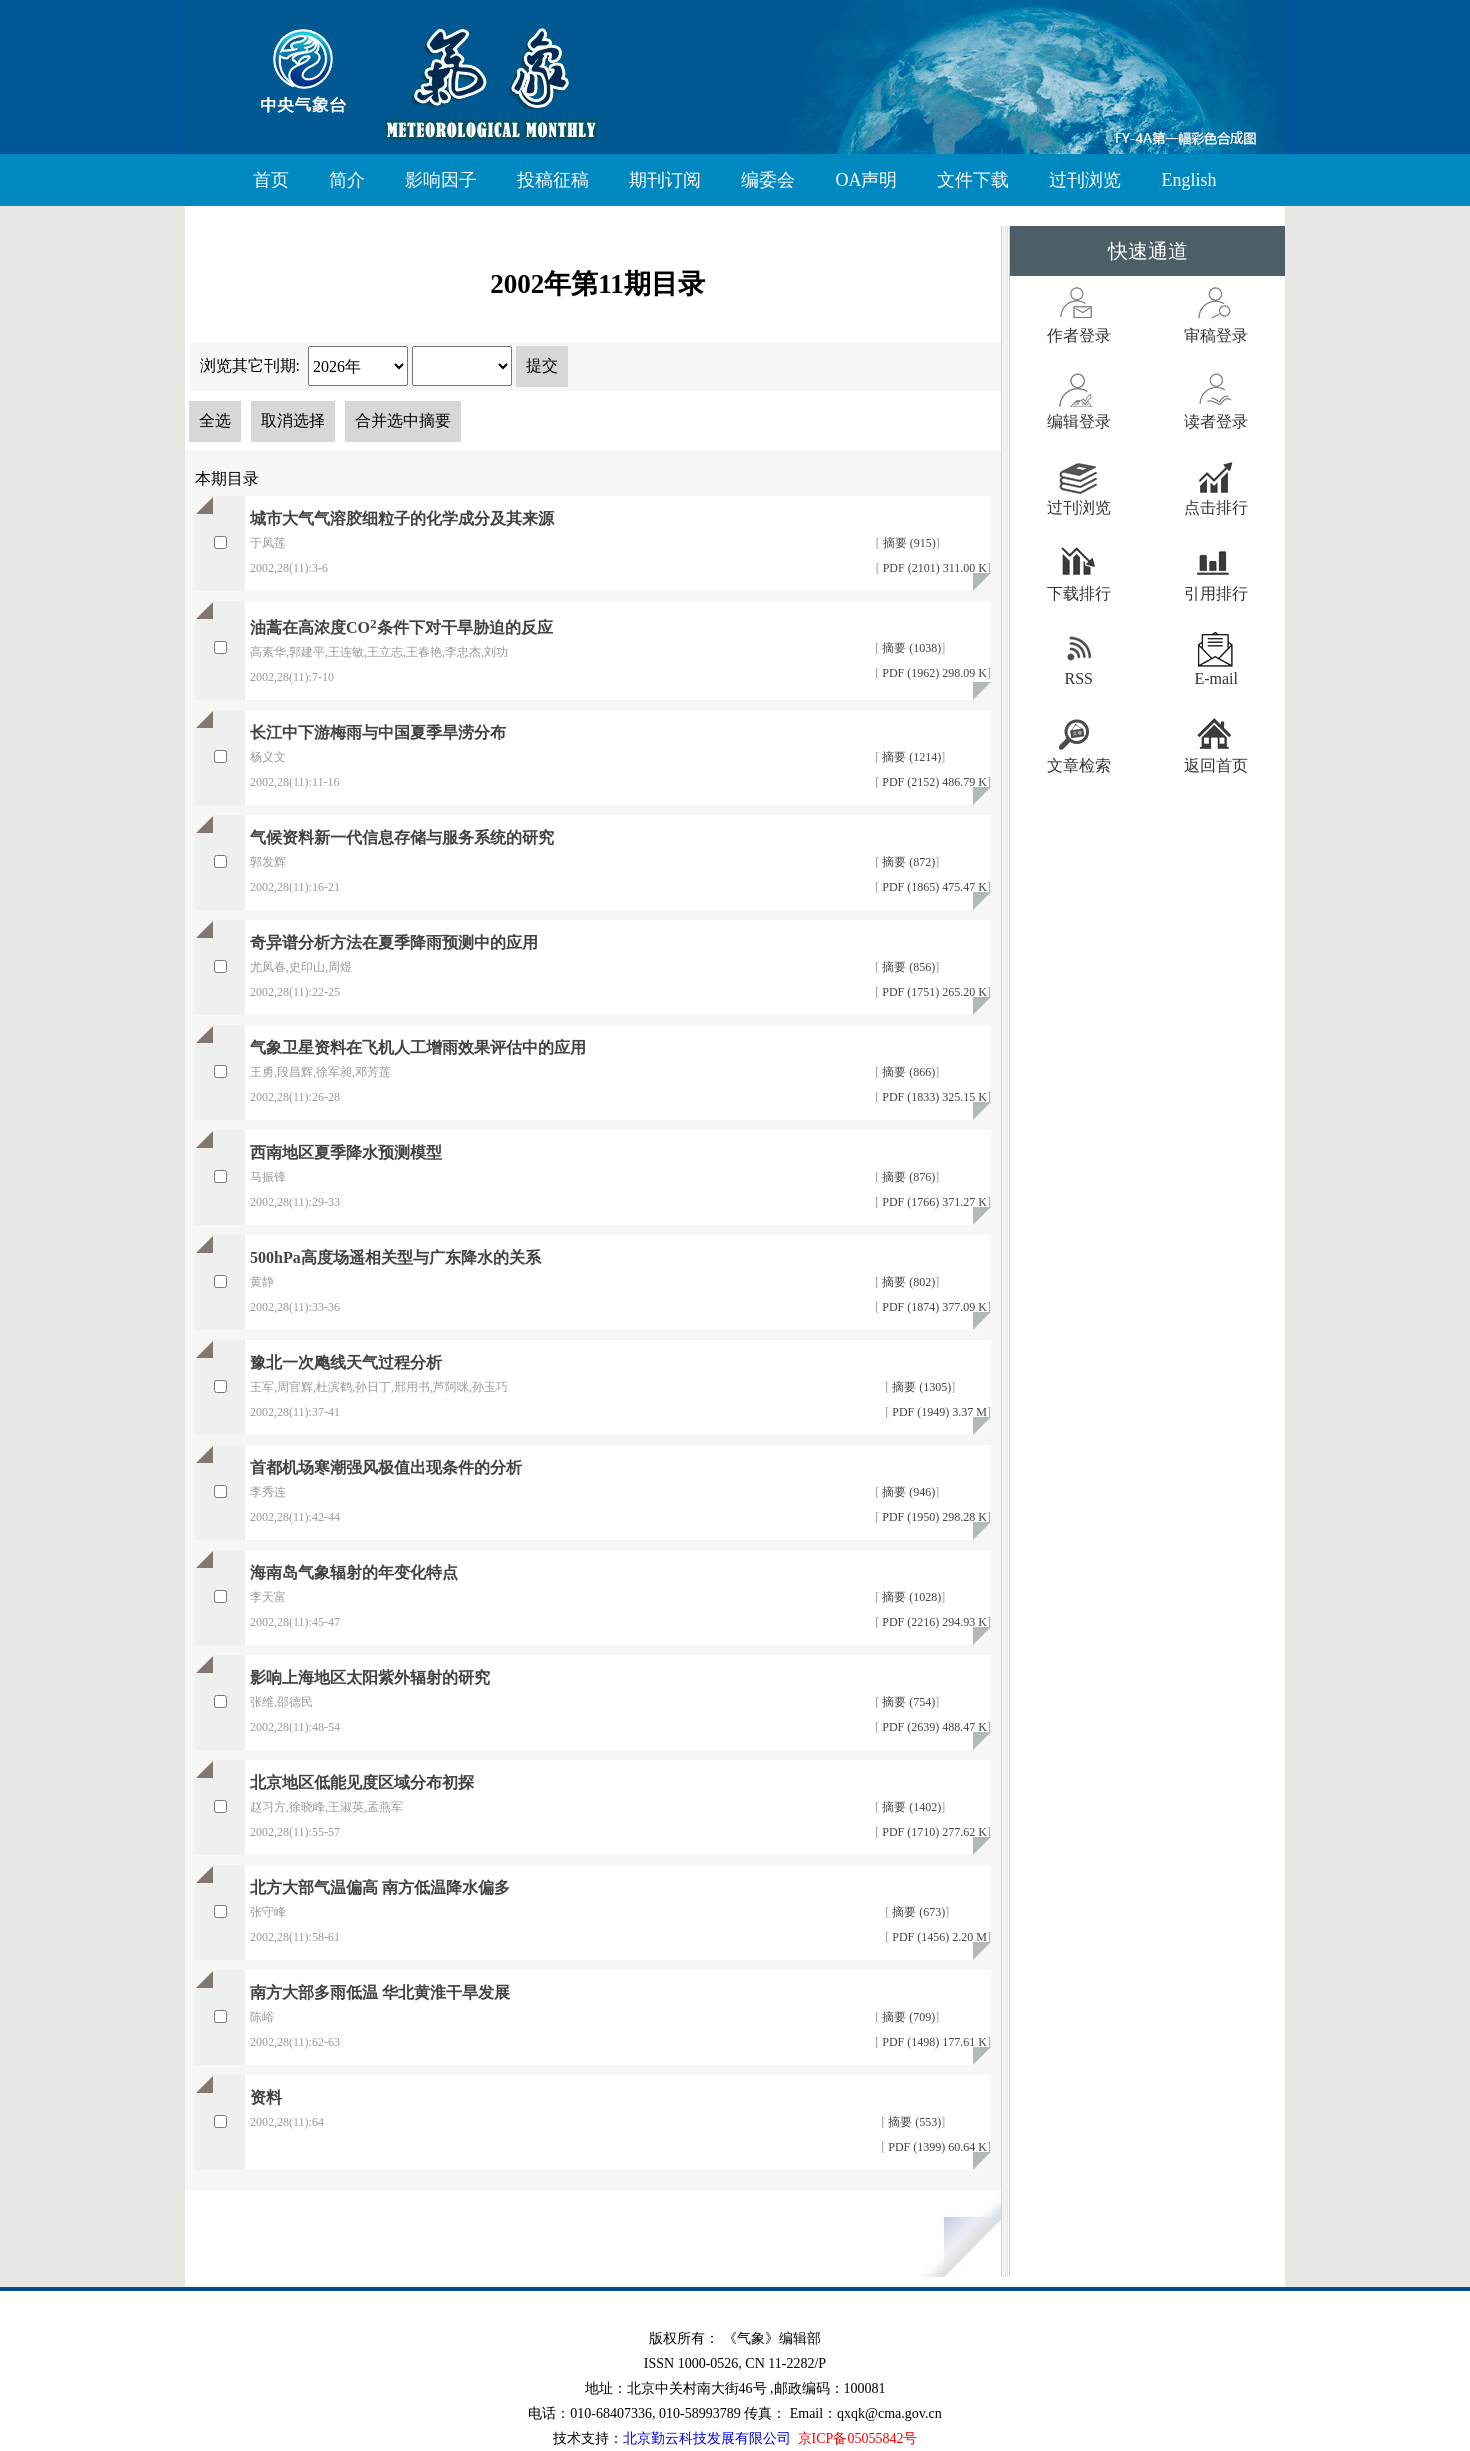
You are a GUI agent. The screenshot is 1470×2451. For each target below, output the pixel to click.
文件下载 (973, 180)
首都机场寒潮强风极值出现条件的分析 (386, 1467)
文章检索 (1079, 765)
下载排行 (1079, 593)
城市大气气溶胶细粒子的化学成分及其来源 (402, 518)
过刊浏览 (1085, 180)
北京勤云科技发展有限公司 (707, 2438)
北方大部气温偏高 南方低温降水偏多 (380, 1887)
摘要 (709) (907, 2017)
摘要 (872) (907, 862)
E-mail (1216, 678)
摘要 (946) (907, 1492)
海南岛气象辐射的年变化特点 (354, 1572)
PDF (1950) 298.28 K (933, 1517)
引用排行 (1216, 593)
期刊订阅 (665, 180)
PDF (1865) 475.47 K (933, 887)
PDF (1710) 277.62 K (933, 1832)
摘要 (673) (917, 1912)
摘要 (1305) (920, 1387)
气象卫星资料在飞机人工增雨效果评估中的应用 (418, 1047)
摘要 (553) (913, 2122)
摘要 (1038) (910, 648)
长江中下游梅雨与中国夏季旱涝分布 (378, 732)
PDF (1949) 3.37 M (938, 1412)
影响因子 (441, 180)
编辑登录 (1079, 421)
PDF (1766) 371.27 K (933, 1202)
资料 (266, 2097)
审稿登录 (1216, 335)
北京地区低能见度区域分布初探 (362, 1782)
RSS (1079, 678)
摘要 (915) (908, 543)
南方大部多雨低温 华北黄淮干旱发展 (380, 1992)
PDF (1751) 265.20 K (933, 992)
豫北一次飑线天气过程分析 (346, 1362)
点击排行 (1216, 507)
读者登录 (1216, 421)
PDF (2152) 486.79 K (933, 782)
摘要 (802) (907, 1282)
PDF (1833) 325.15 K (933, 1097)
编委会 (768, 180)
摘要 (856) (907, 967)
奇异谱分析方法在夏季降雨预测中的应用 (394, 942)
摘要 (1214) (910, 757)
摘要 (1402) (910, 1807)
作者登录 (1079, 335)
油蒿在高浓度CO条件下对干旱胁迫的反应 (401, 627)
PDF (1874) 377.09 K (933, 1307)
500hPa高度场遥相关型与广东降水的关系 (395, 1257)
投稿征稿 (553, 180)
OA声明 (866, 180)
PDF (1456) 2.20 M (938, 1937)
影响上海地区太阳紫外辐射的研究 (370, 1677)
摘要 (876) (907, 1177)
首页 (271, 180)
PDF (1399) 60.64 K (936, 2147)
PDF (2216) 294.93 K (933, 1622)
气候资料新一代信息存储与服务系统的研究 (402, 837)
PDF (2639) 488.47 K (933, 1727)
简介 (347, 180)
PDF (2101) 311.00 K (933, 568)
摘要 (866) (907, 1072)
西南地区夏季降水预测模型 (346, 1152)
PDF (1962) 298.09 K (933, 673)
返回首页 (1216, 765)
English (1188, 180)
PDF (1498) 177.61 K (933, 2042)
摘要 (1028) (910, 1597)
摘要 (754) (907, 1702)
